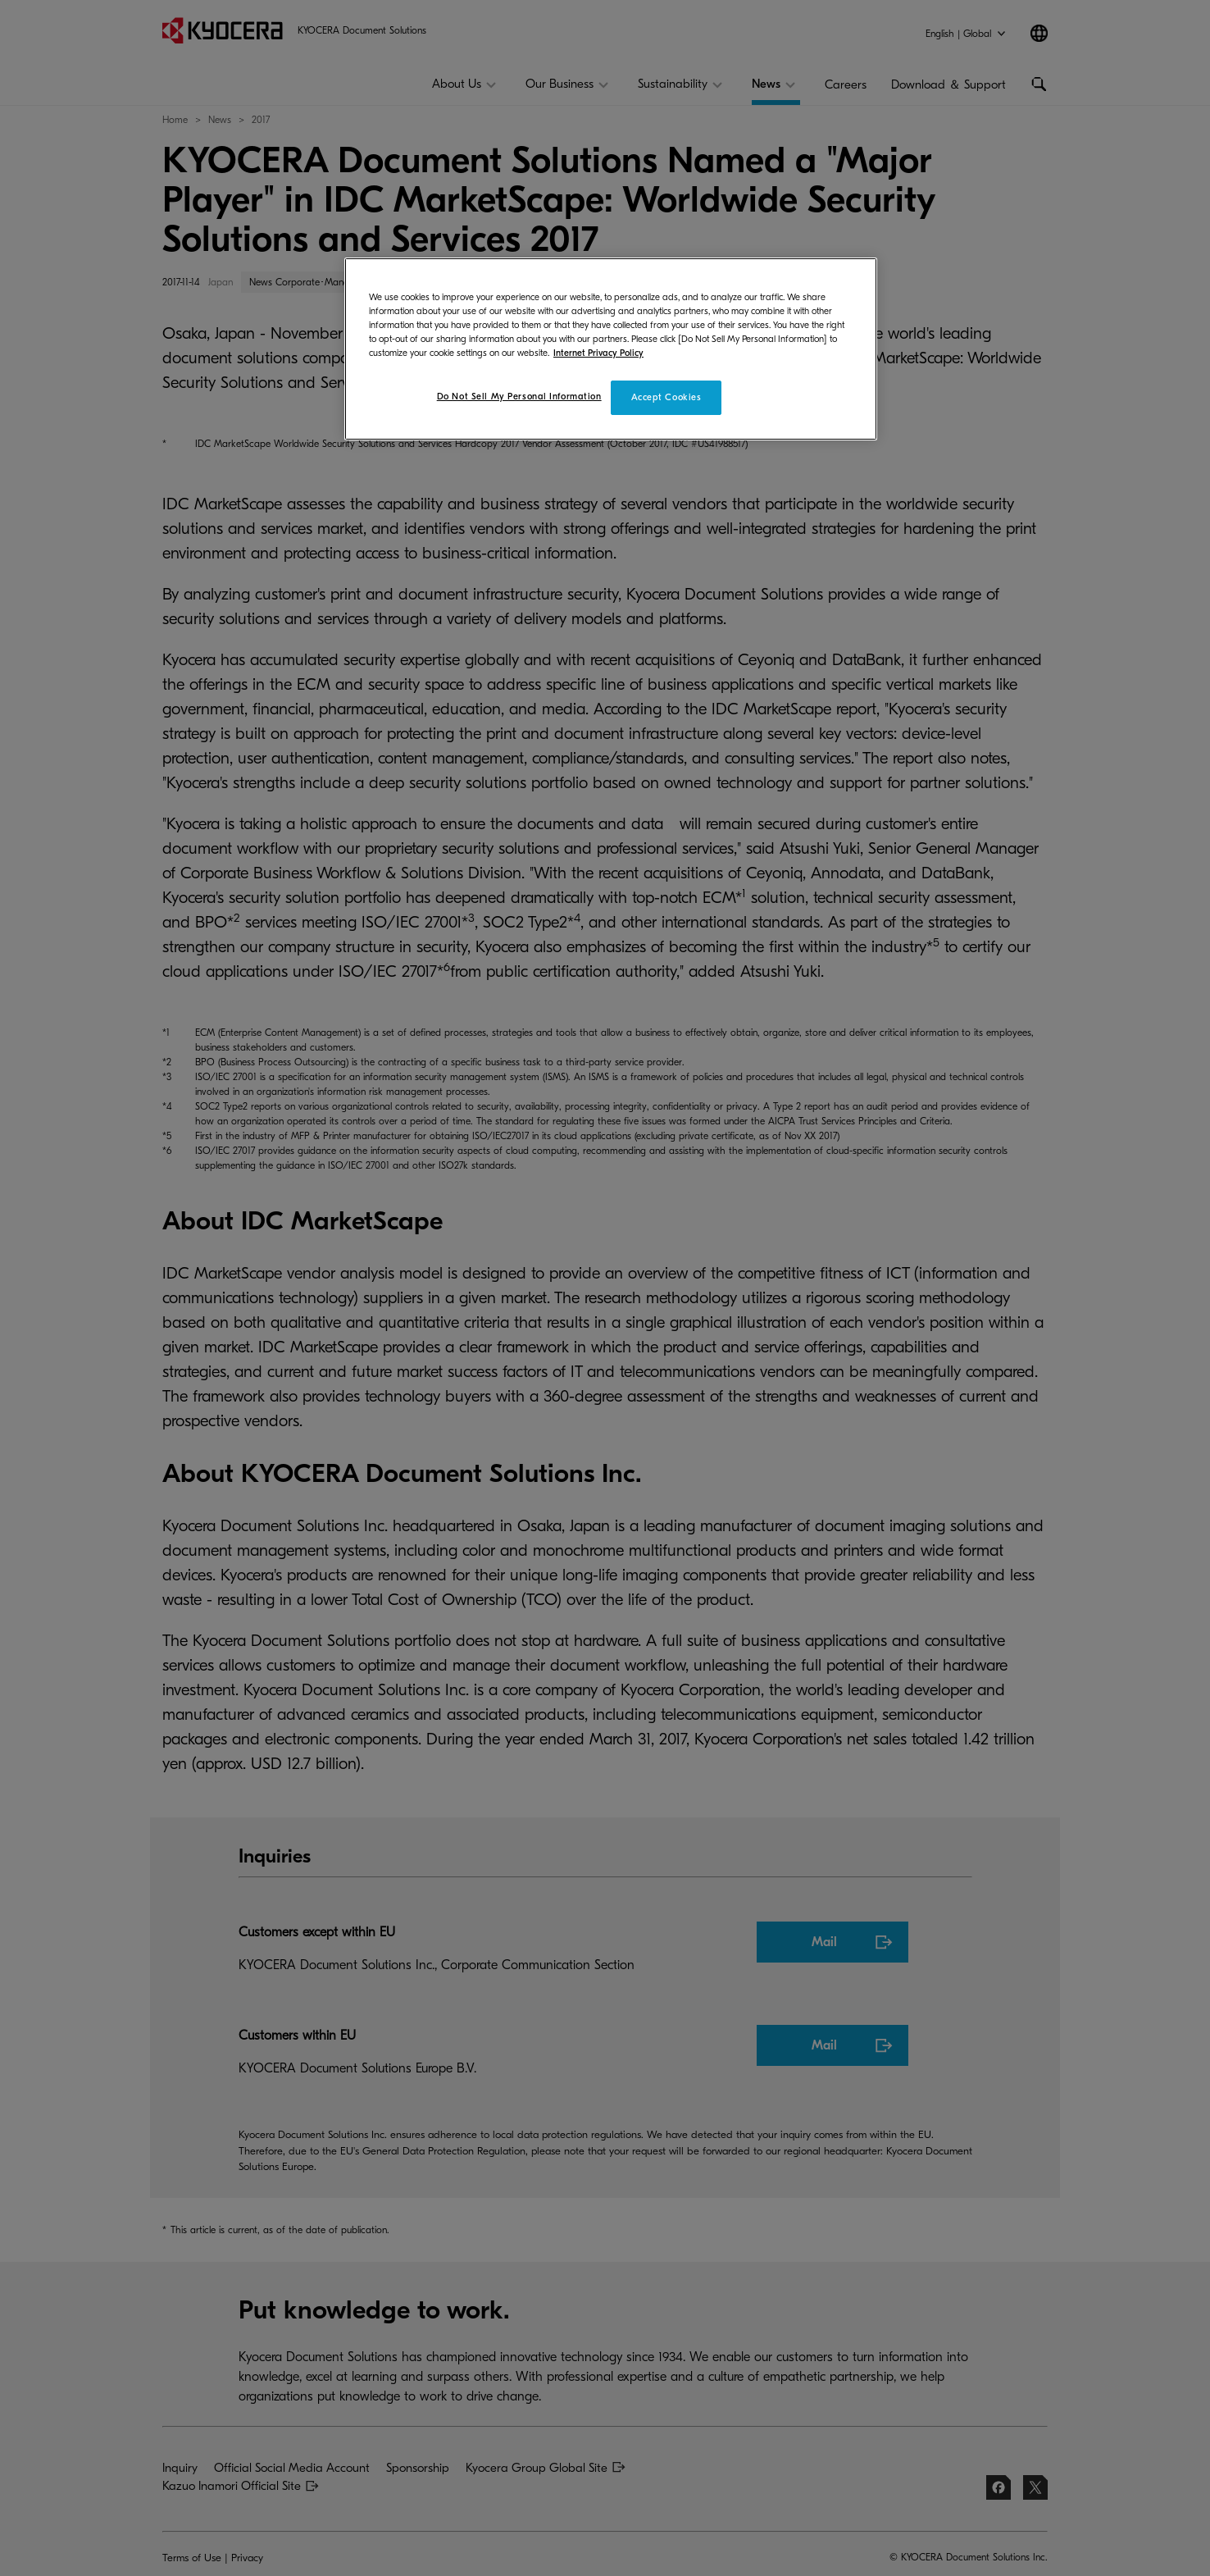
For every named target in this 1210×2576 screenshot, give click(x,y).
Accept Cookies (666, 397)
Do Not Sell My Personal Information (519, 396)
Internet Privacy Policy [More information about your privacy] (598, 353)
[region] (610, 349)
